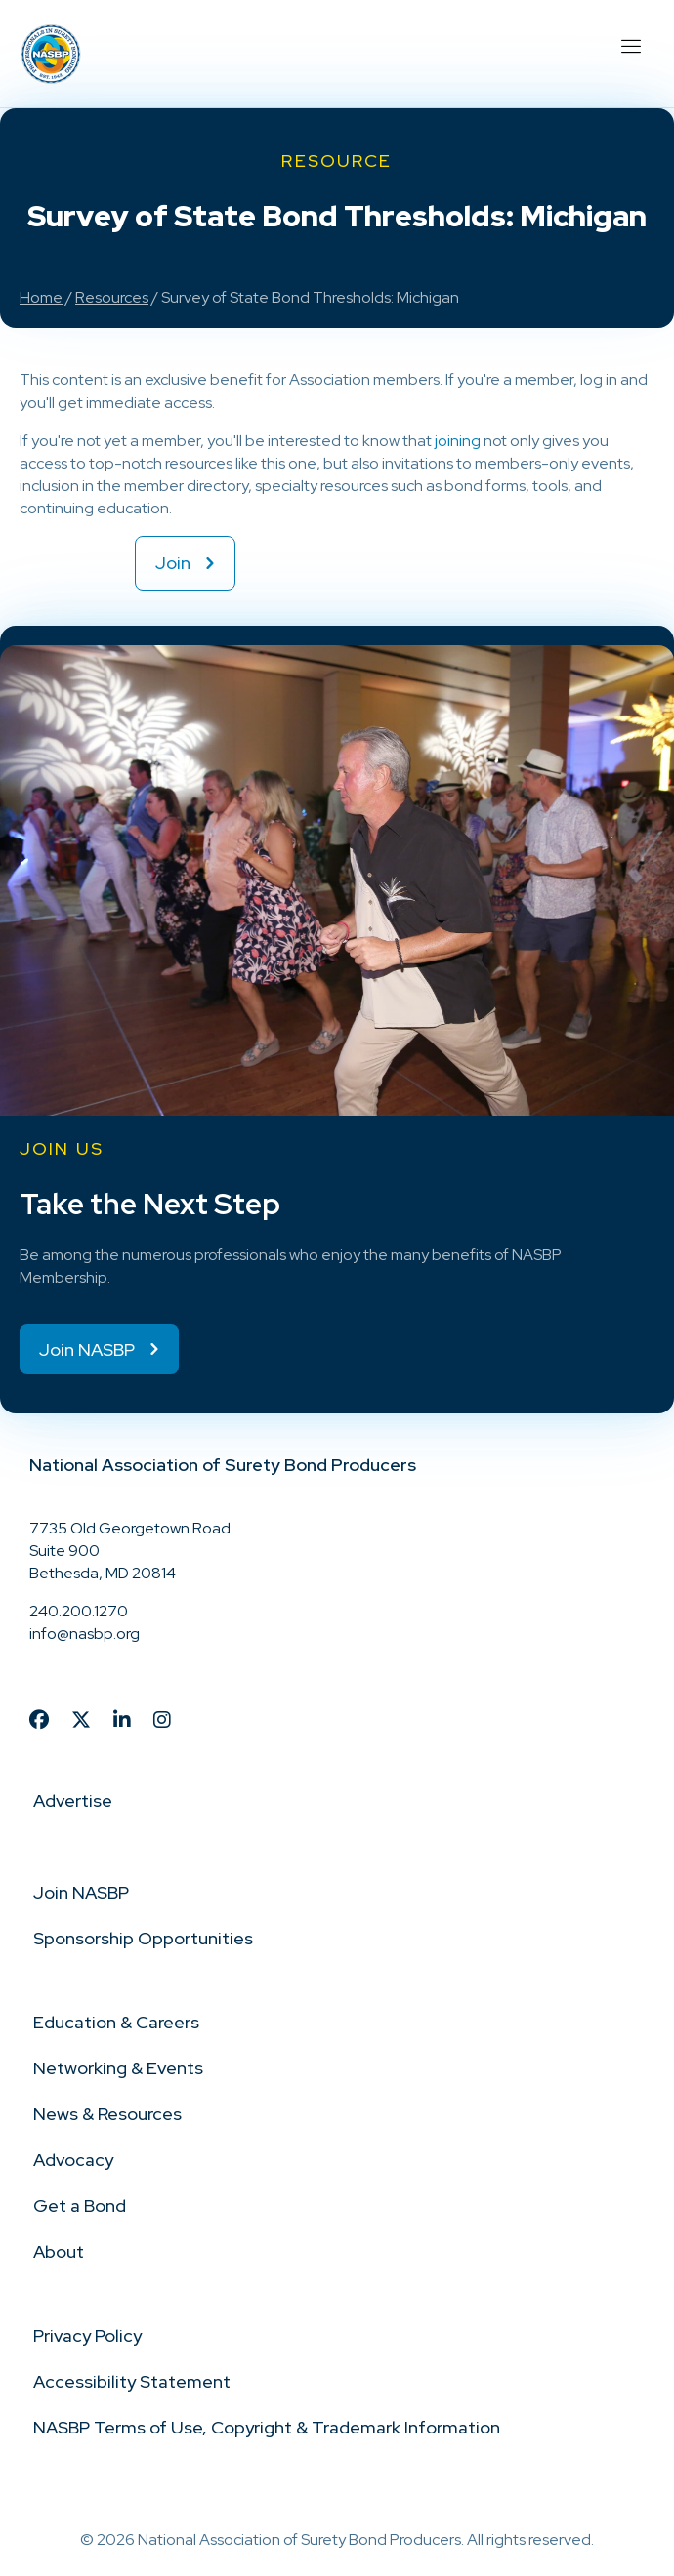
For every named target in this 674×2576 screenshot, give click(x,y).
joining (458, 440)
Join (172, 563)
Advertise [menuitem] (72, 1800)
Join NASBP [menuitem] (81, 1892)
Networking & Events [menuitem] (118, 2068)
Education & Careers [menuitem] (116, 2022)
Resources (111, 297)
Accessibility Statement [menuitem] (132, 2381)
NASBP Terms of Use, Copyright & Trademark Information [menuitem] (266, 2427)
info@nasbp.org (84, 1633)
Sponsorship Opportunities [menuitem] (143, 1938)
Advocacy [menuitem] (73, 2159)
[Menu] (630, 44)
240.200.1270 (78, 1611)
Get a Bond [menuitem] (79, 2205)
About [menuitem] (58, 2251)
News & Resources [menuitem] (107, 2114)
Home (41, 297)
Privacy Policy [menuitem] (87, 2335)
